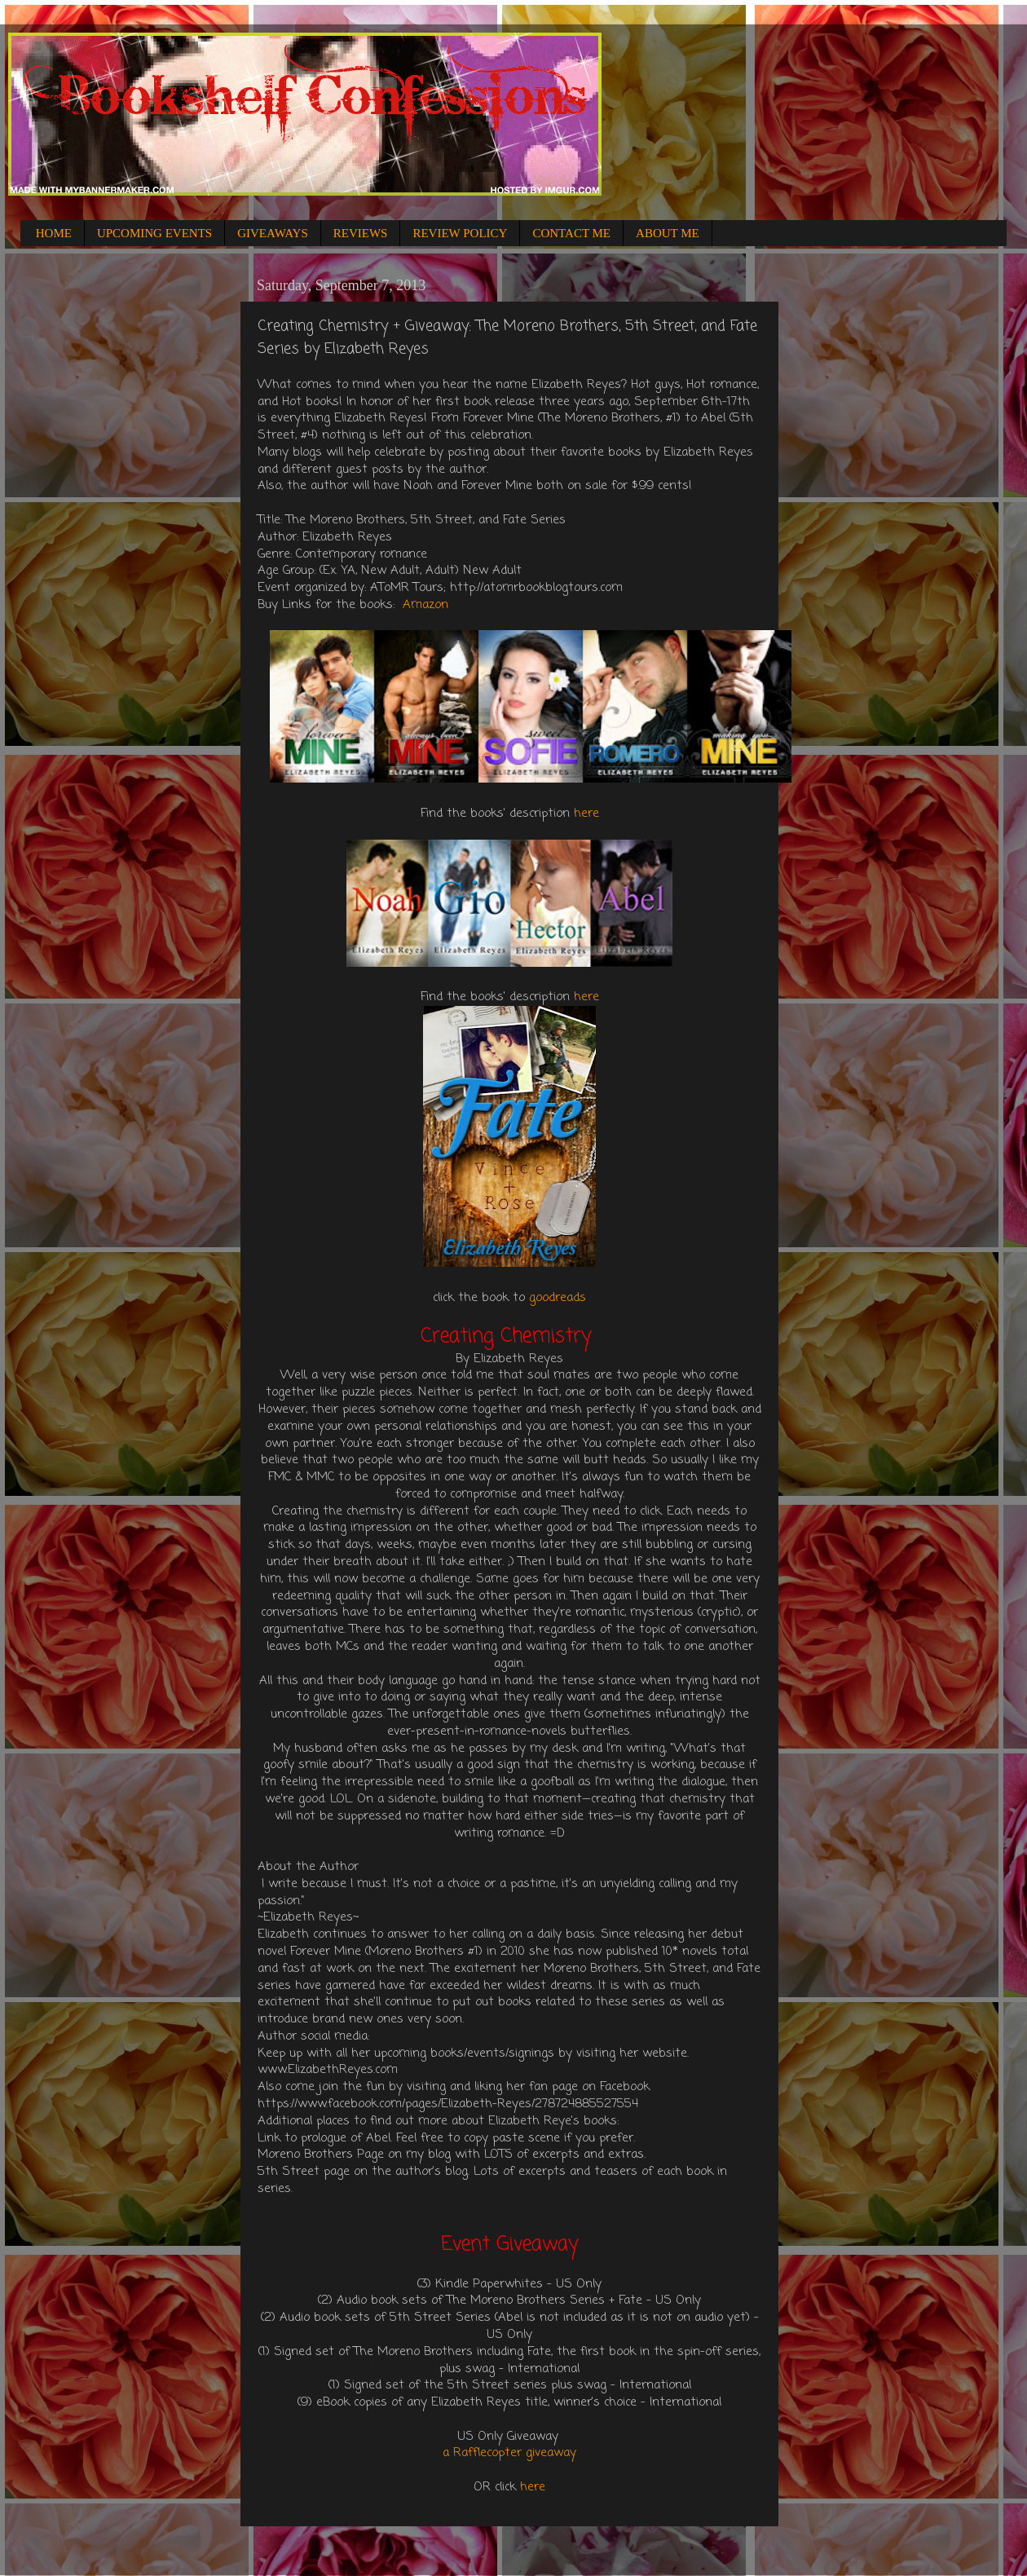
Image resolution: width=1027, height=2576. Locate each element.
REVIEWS (360, 233)
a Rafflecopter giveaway (509, 2453)
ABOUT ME (667, 233)
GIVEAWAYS (272, 233)
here (586, 814)
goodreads (557, 1298)
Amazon (425, 605)
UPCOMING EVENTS (154, 233)
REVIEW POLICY (459, 233)
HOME (54, 233)
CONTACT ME (571, 233)
